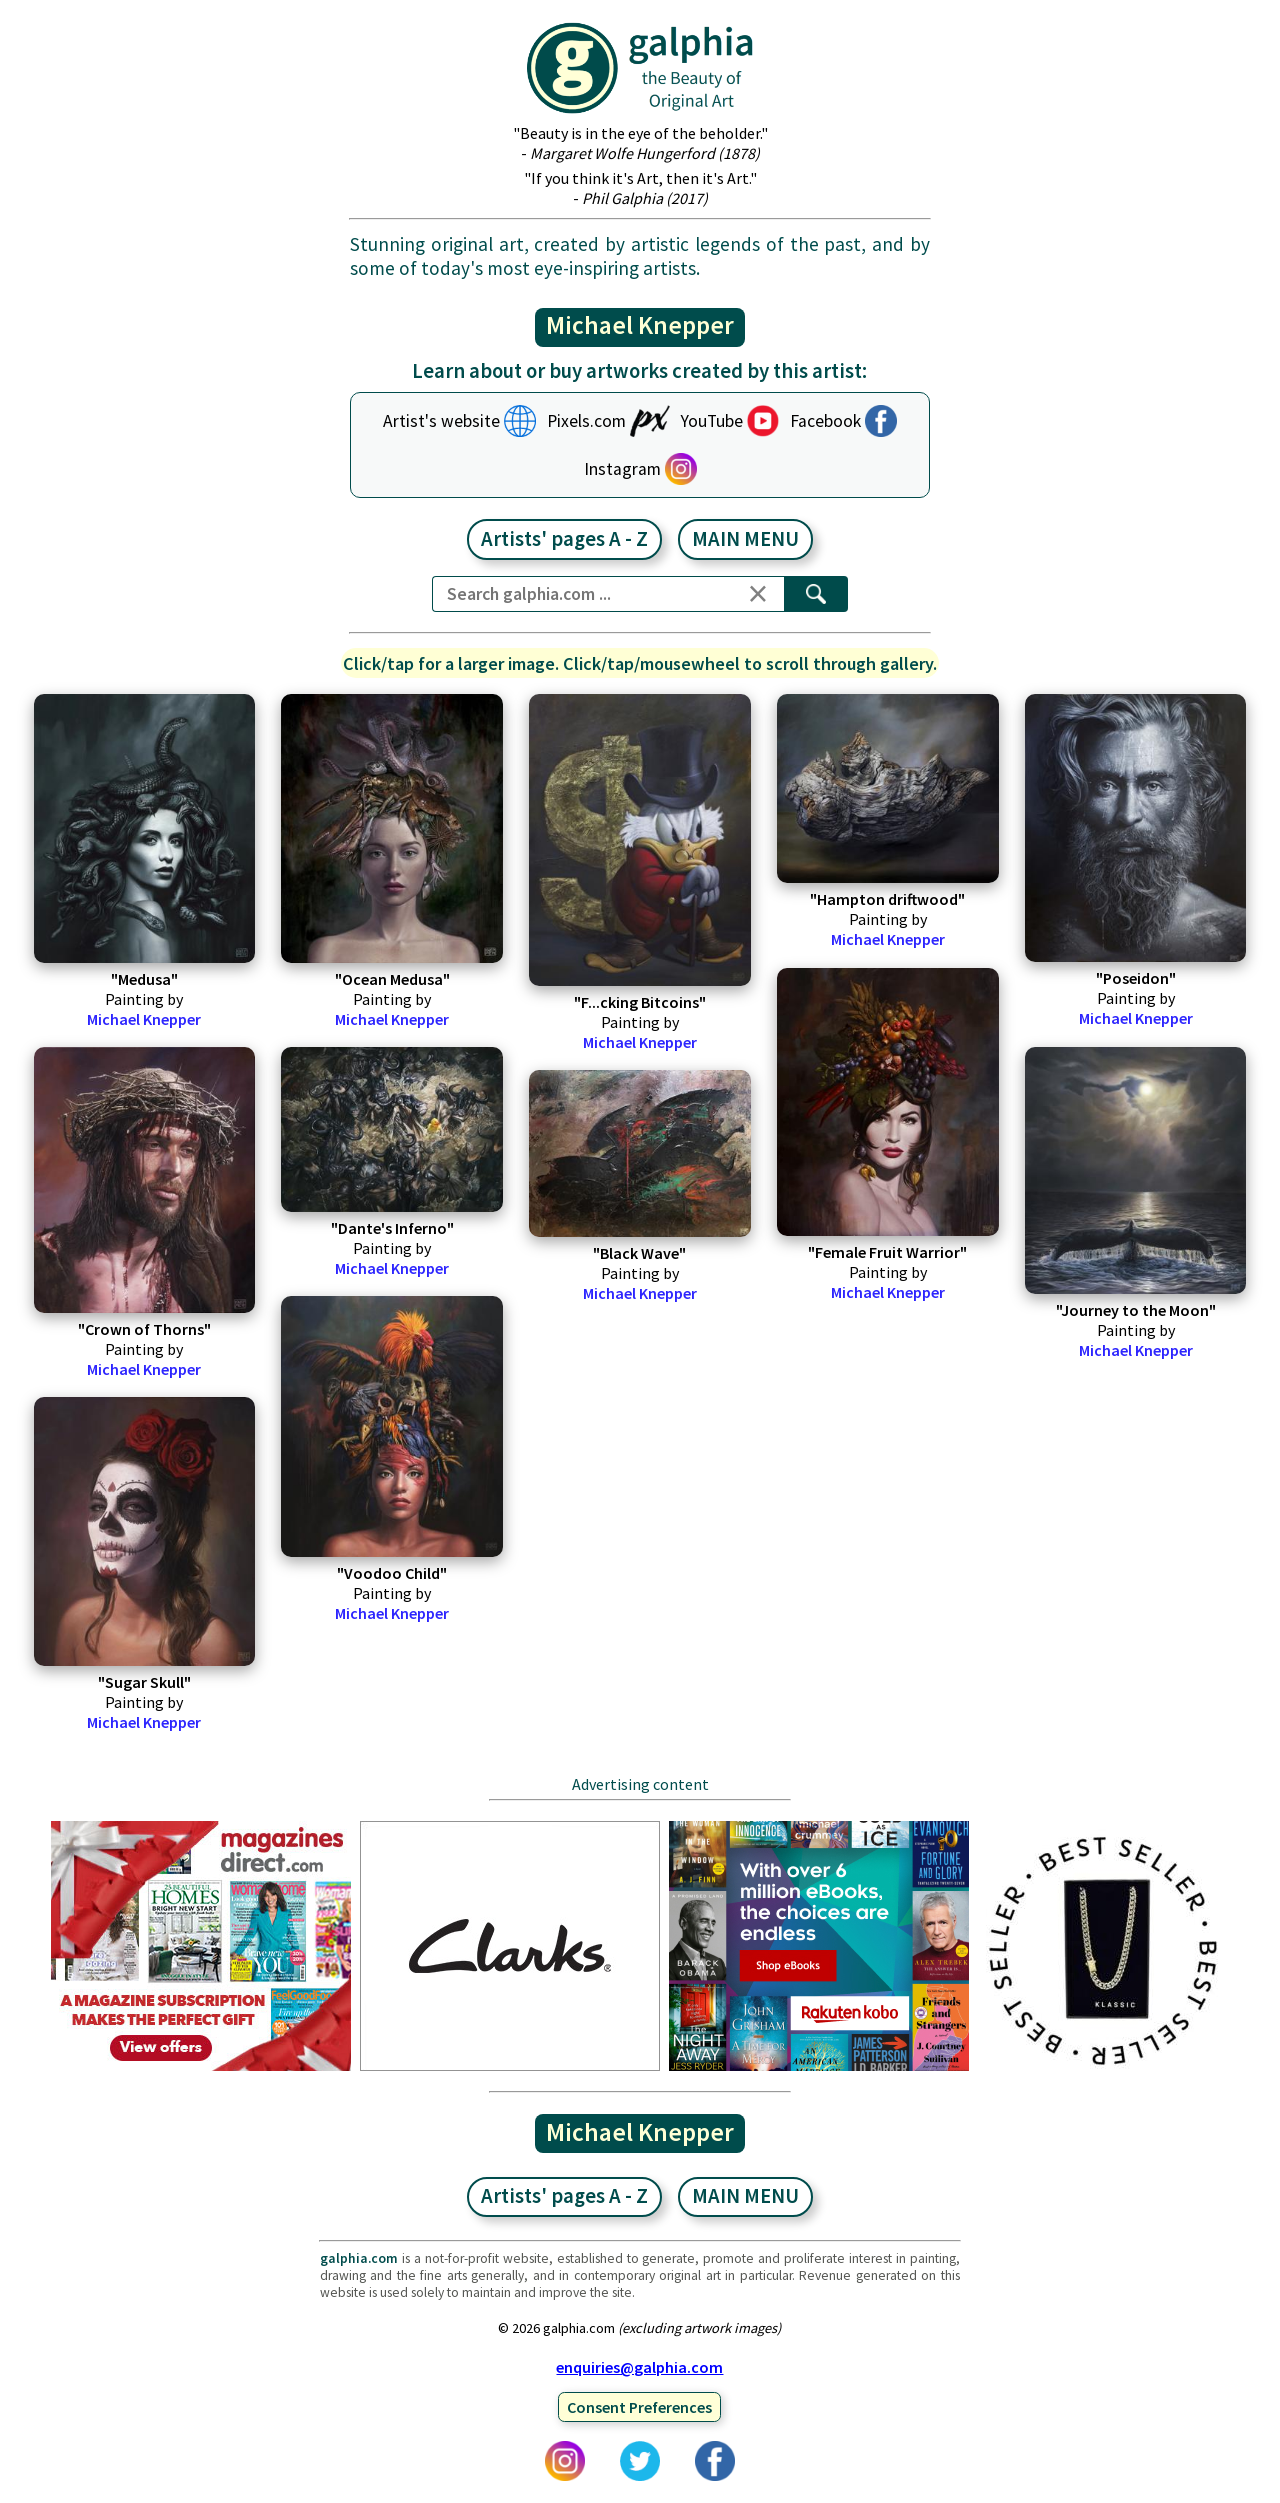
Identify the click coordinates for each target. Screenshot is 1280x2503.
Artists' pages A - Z (564, 539)
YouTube (712, 421)
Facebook (825, 421)
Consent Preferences (639, 2407)
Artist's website (441, 421)
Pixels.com (586, 421)
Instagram (622, 469)
